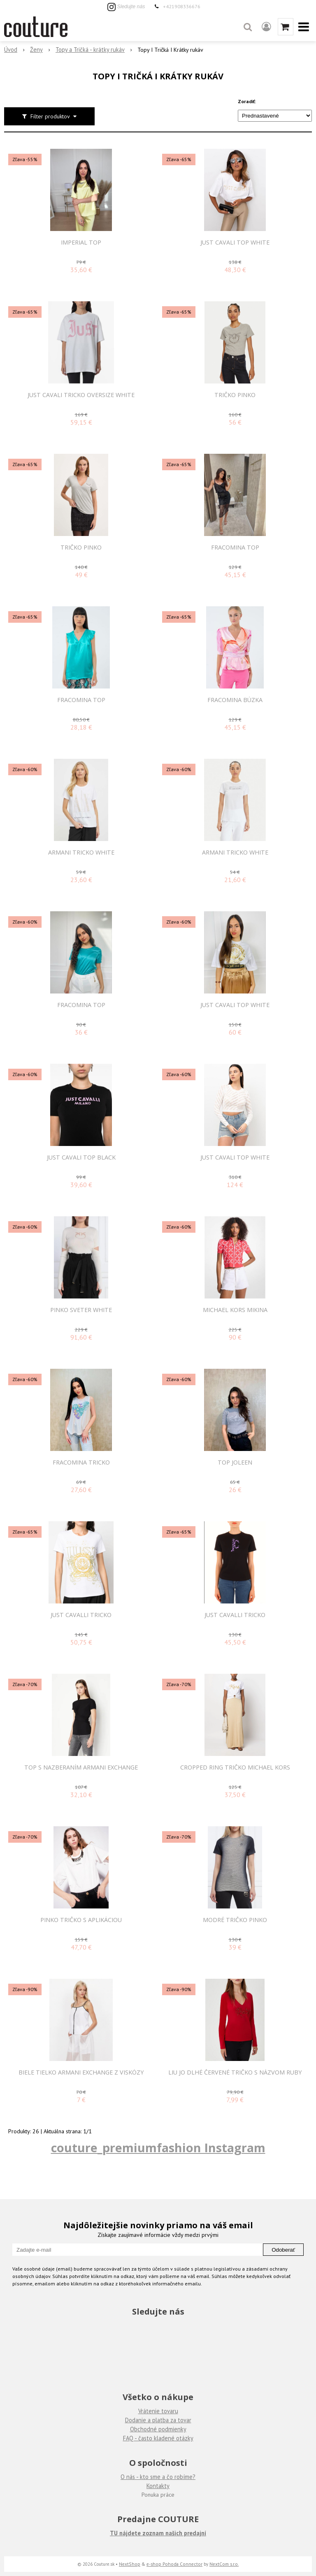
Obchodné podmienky (158, 2429)
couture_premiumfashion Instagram (158, 2147)
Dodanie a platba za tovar (158, 2420)
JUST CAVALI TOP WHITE (235, 242)
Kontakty (158, 2486)
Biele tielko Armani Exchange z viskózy (81, 2072)
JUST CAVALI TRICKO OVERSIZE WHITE (81, 395)
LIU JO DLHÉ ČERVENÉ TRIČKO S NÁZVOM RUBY (235, 2072)
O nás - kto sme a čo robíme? (158, 2477)
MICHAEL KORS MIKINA (235, 1310)
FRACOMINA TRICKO (81, 1462)
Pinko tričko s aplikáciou (81, 1920)
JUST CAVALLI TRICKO (81, 1615)
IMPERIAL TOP (81, 242)
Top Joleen (235, 1462)
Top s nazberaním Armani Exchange (81, 1767)
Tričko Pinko (235, 395)
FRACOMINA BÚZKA (235, 700)
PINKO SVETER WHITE (81, 1310)
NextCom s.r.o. (224, 2564)
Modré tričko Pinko (235, 1920)
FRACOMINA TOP (235, 547)
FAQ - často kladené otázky (158, 2438)
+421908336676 (181, 6)
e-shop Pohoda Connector (174, 2564)
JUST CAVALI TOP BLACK (81, 1157)
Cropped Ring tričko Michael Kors (235, 1767)
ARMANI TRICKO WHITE (81, 852)
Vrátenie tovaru (158, 2411)
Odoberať (283, 2250)
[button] (247, 26)
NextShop (129, 2564)
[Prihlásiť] (266, 26)
